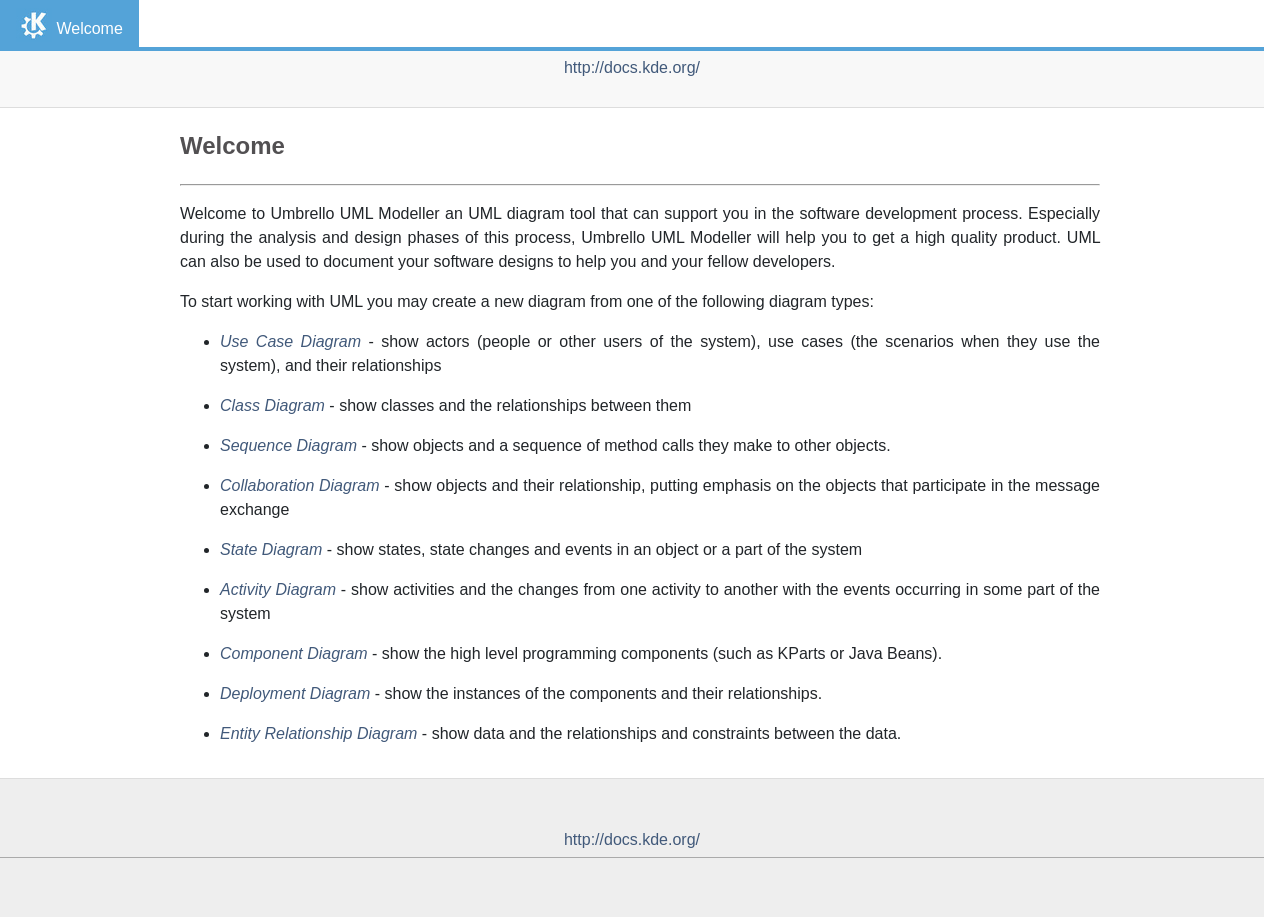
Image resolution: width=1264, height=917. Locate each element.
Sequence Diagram (288, 445)
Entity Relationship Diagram (318, 733)
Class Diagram (272, 405)
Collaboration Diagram (299, 485)
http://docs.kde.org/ (632, 67)
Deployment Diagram (295, 693)
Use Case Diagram (290, 341)
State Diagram (271, 549)
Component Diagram (294, 653)
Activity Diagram (278, 589)
